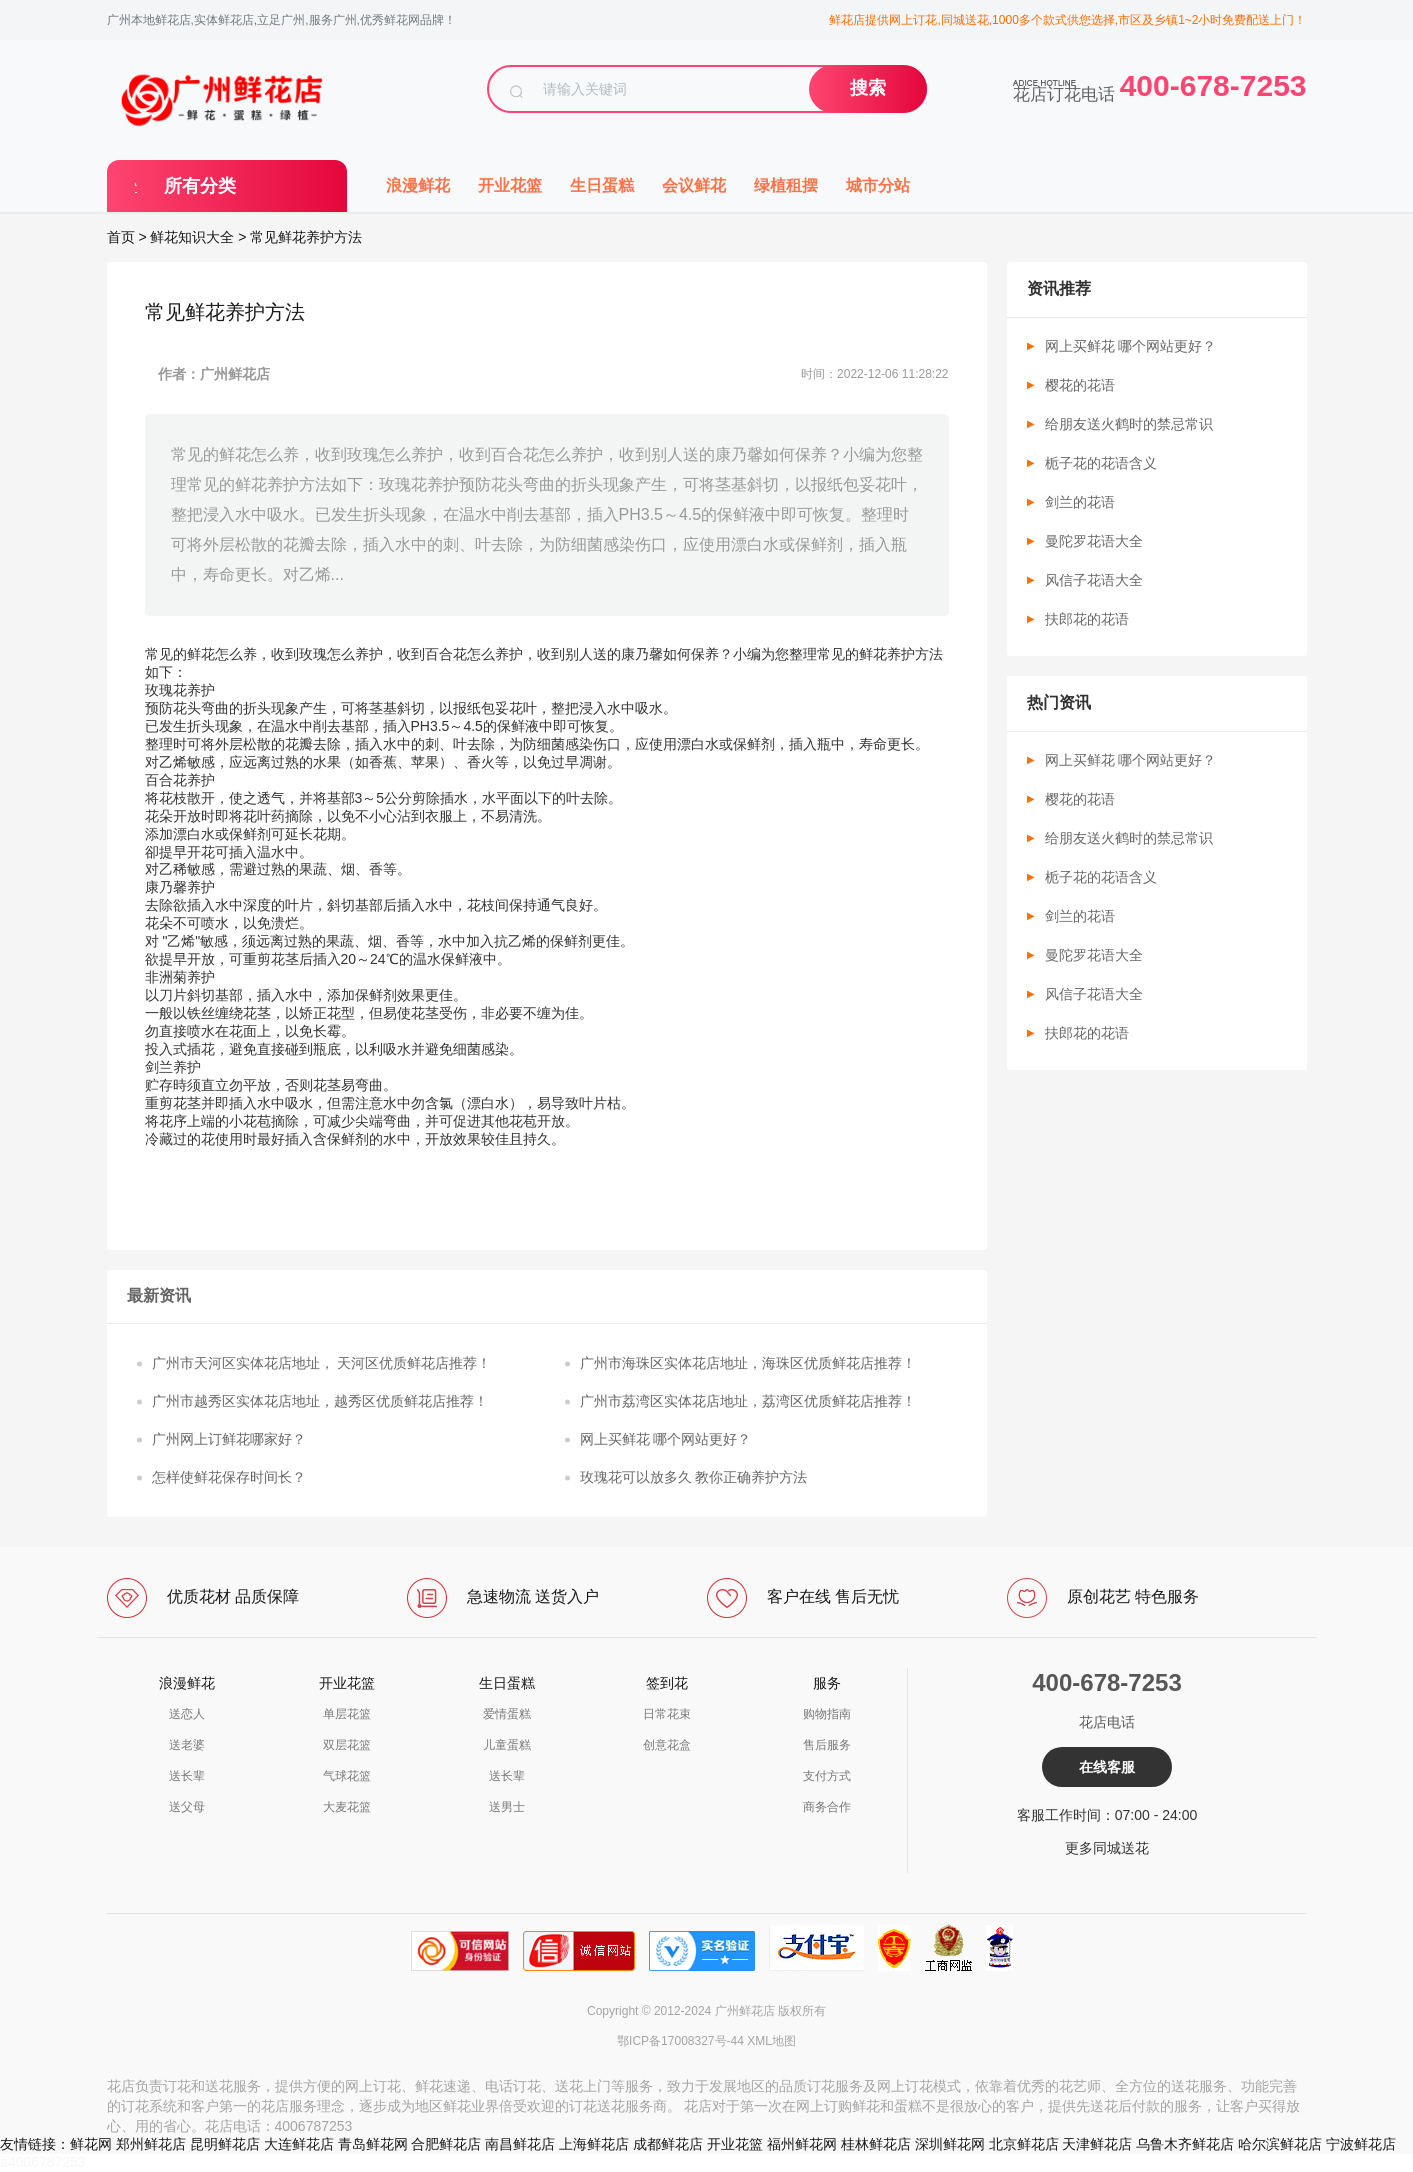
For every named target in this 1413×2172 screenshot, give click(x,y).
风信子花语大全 (1094, 580)
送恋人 (187, 1714)
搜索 (868, 88)
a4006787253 (43, 2162)
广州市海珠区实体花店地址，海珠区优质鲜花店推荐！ (748, 1363)
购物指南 (827, 1714)
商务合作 (827, 1807)
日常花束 (667, 1714)
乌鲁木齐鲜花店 (1185, 2144)
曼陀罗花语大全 (1094, 541)
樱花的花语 (1080, 385)
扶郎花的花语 (1087, 619)
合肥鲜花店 (446, 2144)
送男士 (507, 1807)
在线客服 (1107, 1767)
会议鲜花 (694, 185)
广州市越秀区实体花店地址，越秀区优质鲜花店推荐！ (320, 1401)
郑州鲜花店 (151, 2144)
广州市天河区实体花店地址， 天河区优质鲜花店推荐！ (322, 1363)
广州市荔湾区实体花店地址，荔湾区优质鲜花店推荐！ (748, 1401)
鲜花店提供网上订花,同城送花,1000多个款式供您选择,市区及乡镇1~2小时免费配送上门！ (1067, 20)
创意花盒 (667, 1745)
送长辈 (187, 1776)
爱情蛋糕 (507, 1714)
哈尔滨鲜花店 (1280, 2144)
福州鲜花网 (802, 2144)
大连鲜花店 (299, 2144)
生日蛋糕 (602, 185)
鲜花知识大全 (192, 237)
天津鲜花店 (1097, 2144)
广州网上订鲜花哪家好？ (229, 1439)
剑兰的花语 (1080, 502)
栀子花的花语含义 (1101, 463)
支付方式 (827, 1776)
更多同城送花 (1107, 1848)
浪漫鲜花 (418, 185)
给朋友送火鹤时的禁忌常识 (1129, 424)
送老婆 (187, 1745)
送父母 (187, 1807)
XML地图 (771, 2041)
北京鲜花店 (1024, 2144)
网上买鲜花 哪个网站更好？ (666, 1439)
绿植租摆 (786, 185)
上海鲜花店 (594, 2144)
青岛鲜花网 (373, 2144)
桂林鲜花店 (876, 2144)
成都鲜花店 (668, 2144)
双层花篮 (347, 1745)
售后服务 (827, 1745)
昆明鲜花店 (225, 2144)
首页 (121, 237)
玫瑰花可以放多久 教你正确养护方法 (694, 1477)
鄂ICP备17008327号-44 (680, 2041)
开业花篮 (510, 185)
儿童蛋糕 (507, 1745)
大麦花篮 (347, 1807)
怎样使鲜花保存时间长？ (229, 1477)
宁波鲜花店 (1361, 2144)
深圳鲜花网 (950, 2144)
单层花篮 (347, 1714)
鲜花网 (91, 2144)
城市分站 (878, 185)
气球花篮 (347, 1776)
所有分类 (200, 186)
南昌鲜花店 (520, 2144)
